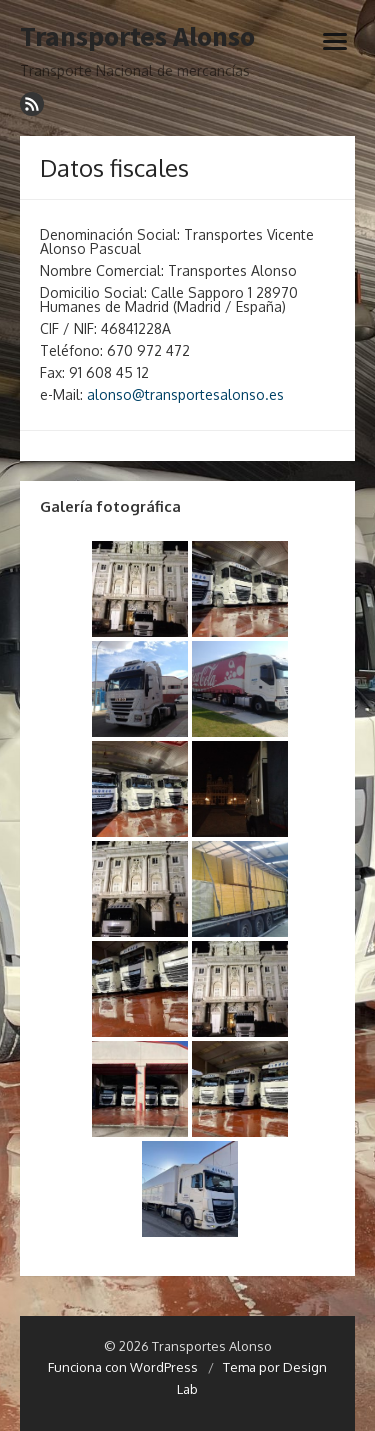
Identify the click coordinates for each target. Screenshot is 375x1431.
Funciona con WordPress (123, 1367)
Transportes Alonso (137, 37)
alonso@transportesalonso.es (185, 394)
